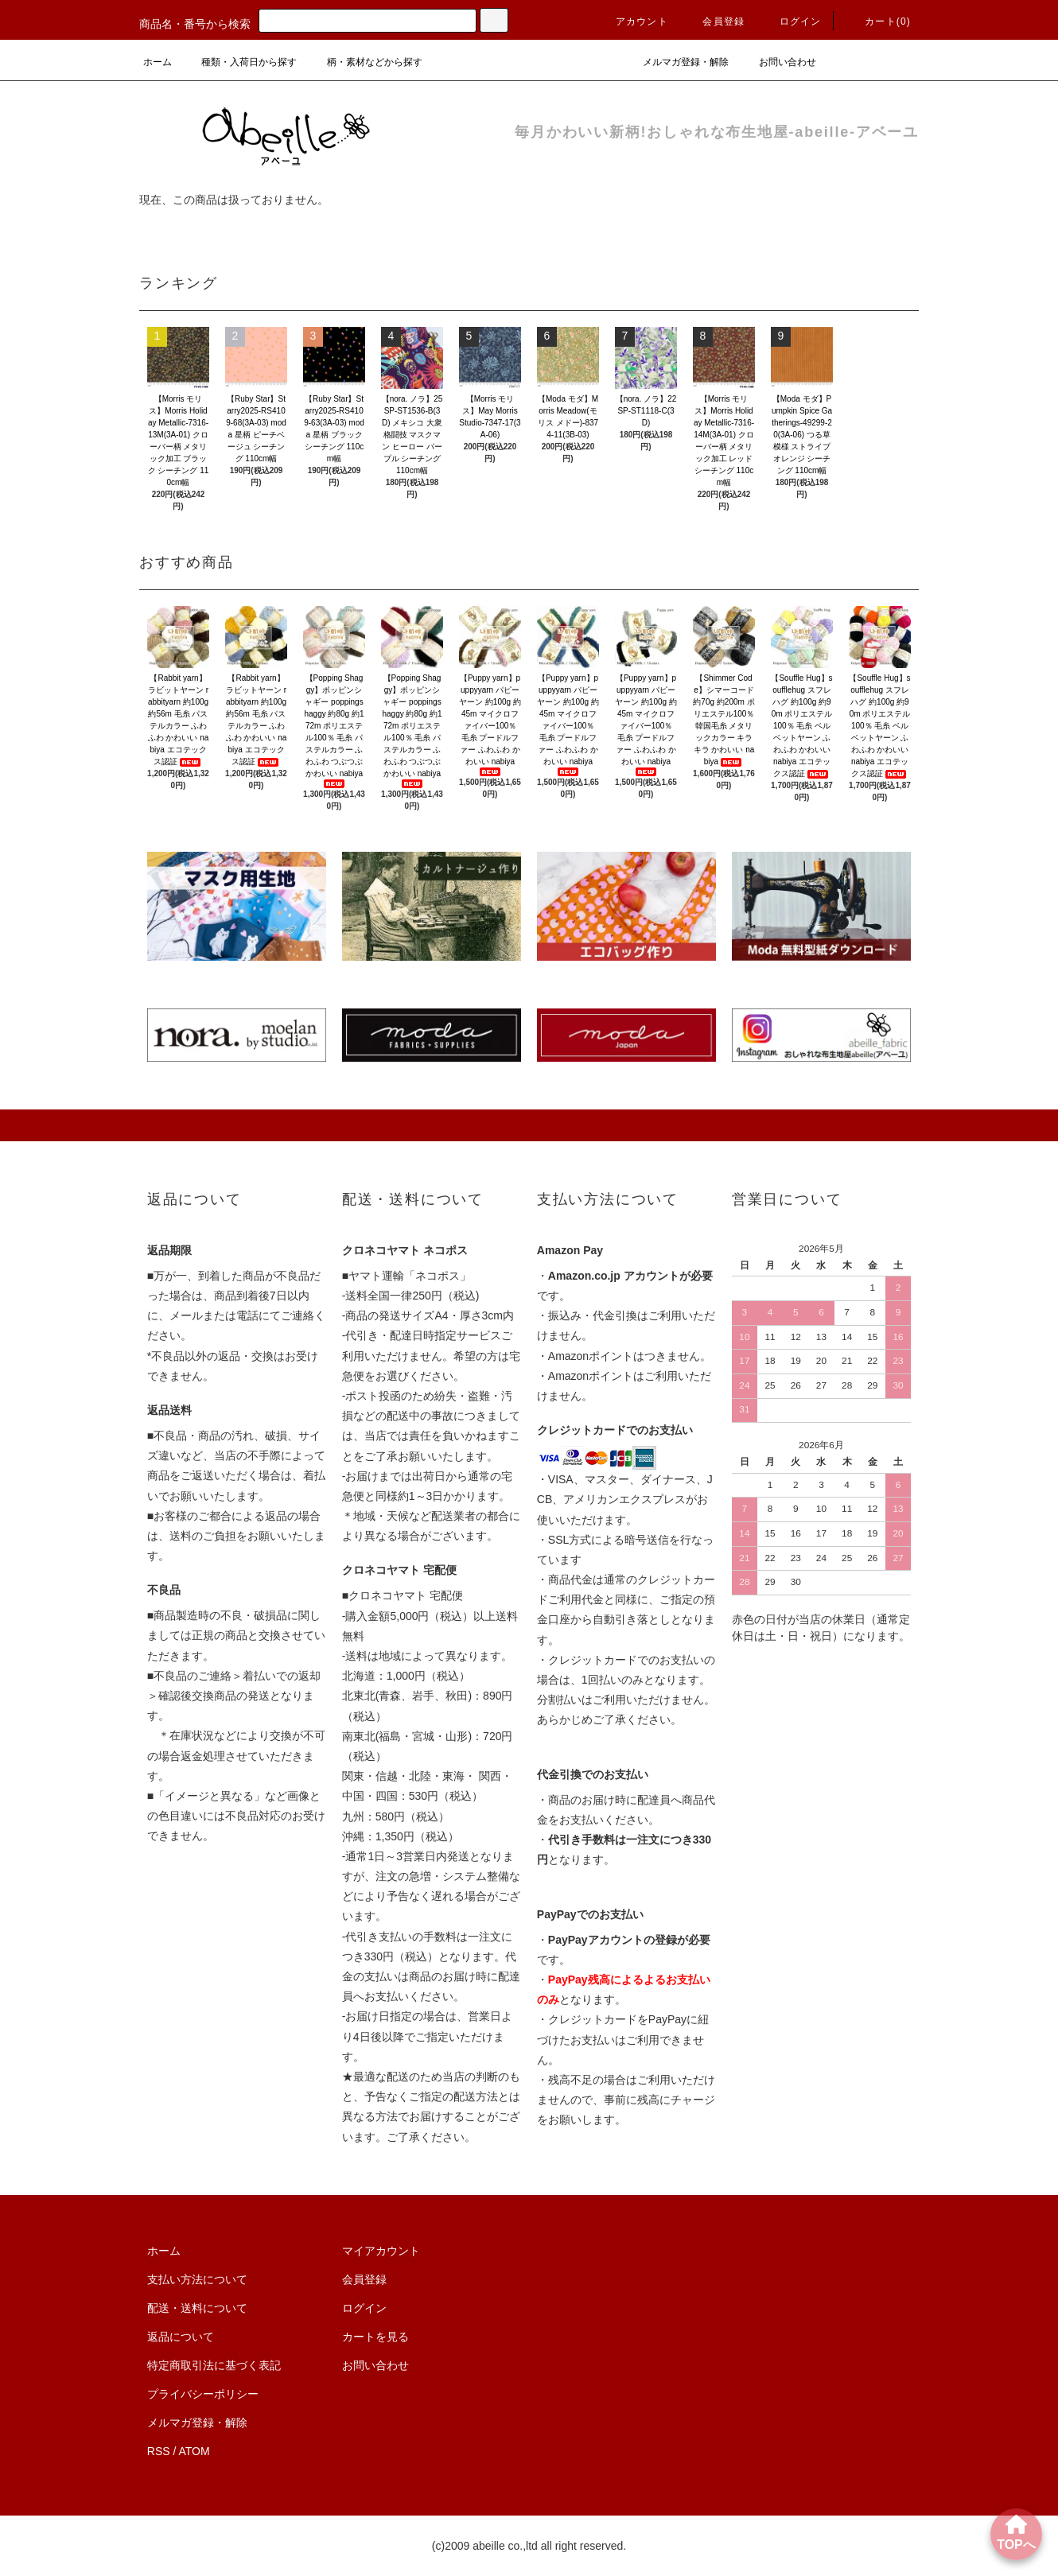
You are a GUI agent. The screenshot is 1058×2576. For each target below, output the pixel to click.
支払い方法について (197, 2279)
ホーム (157, 62)
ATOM (194, 2451)
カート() (878, 21)
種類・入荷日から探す (239, 62)
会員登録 (714, 21)
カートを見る (375, 2336)
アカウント (632, 21)
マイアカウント (381, 2250)
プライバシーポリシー (203, 2394)
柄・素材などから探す (365, 62)
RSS (158, 2451)
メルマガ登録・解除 (676, 62)
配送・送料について (197, 2308)
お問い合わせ (778, 62)
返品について (180, 2336)
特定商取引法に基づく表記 (214, 2365)
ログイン (791, 21)
